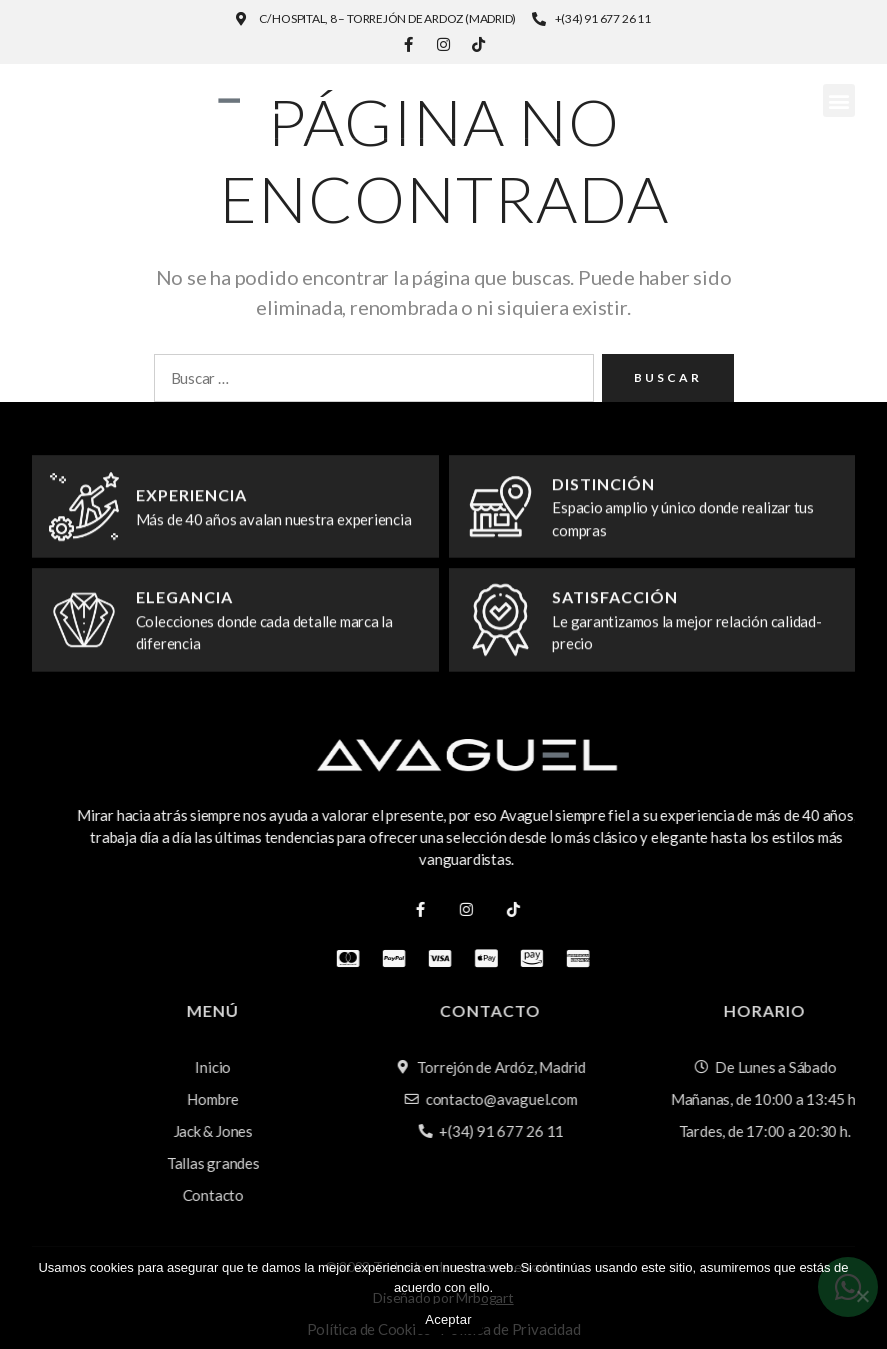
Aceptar (448, 1319)
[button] (838, 100)
